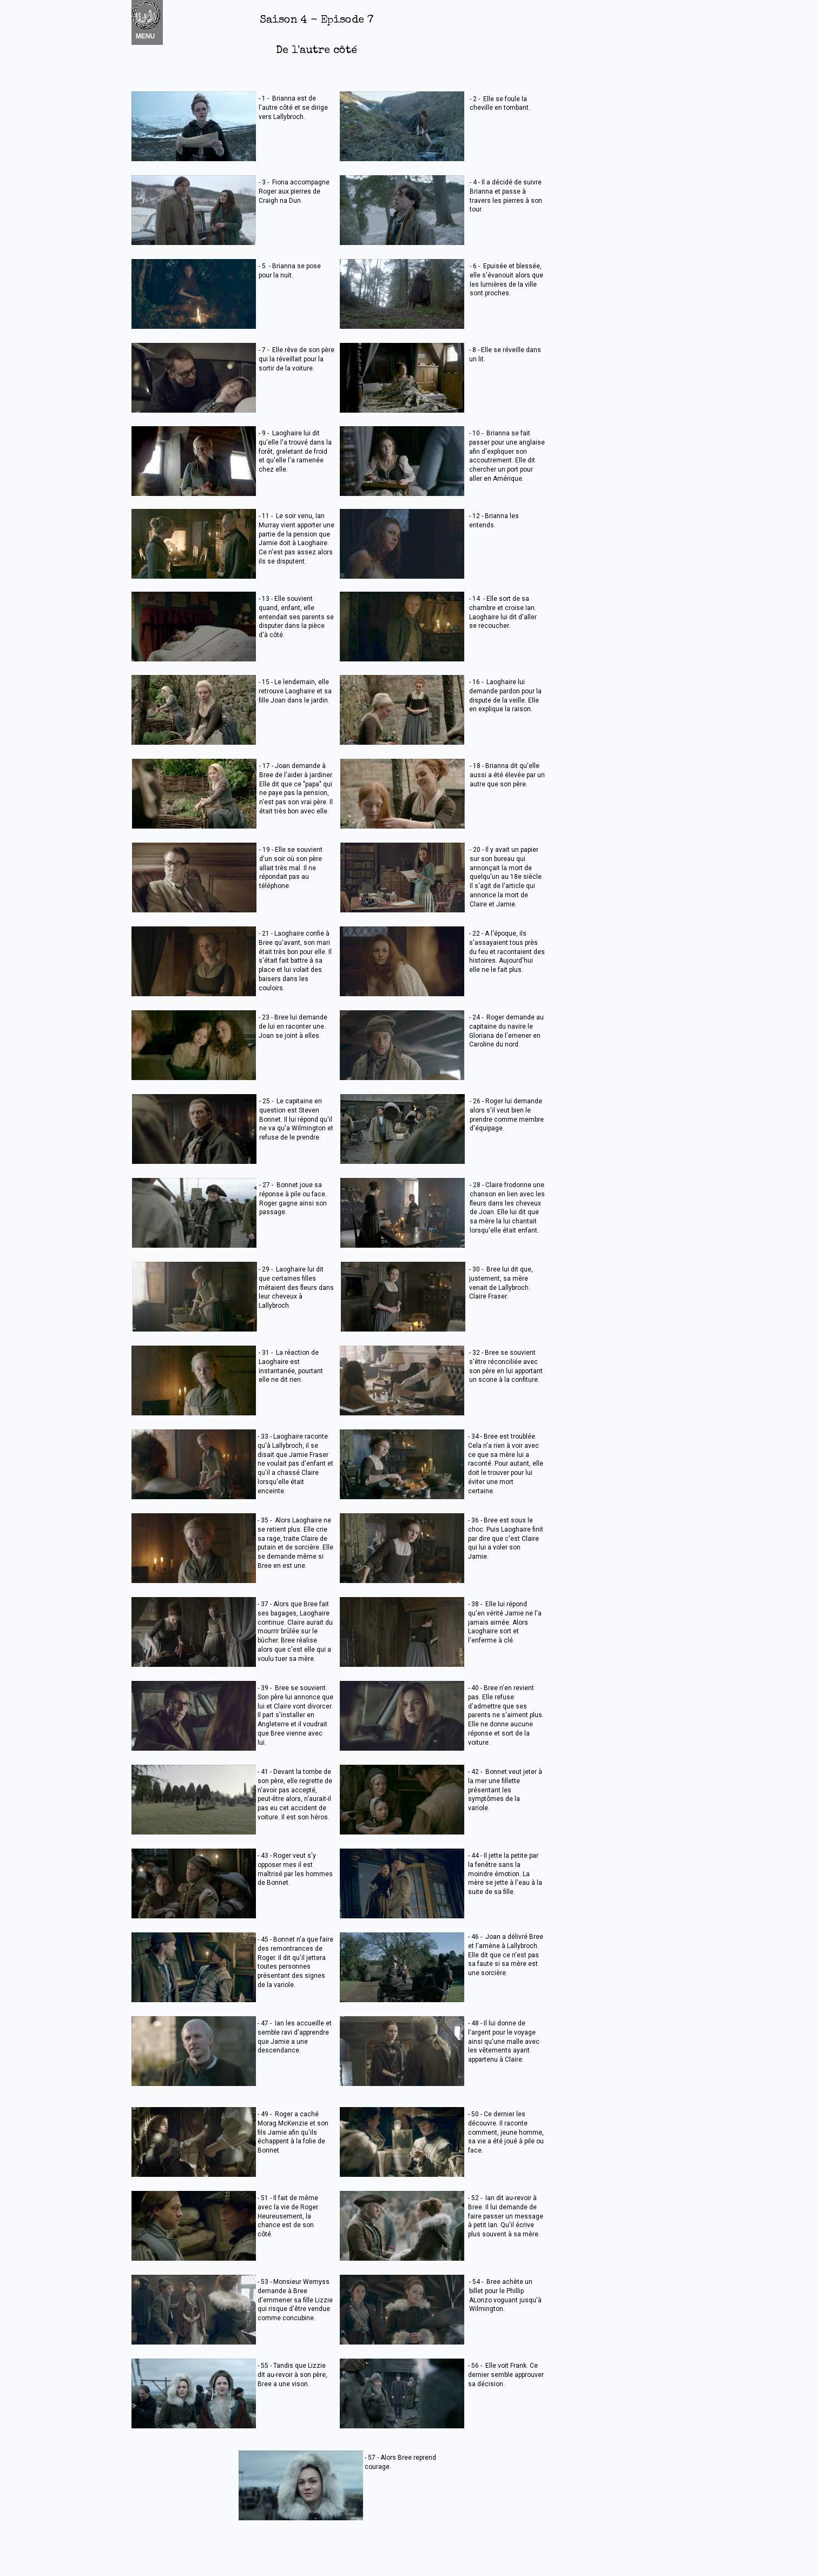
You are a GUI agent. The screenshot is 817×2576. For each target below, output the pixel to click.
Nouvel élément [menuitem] (160, 22)
